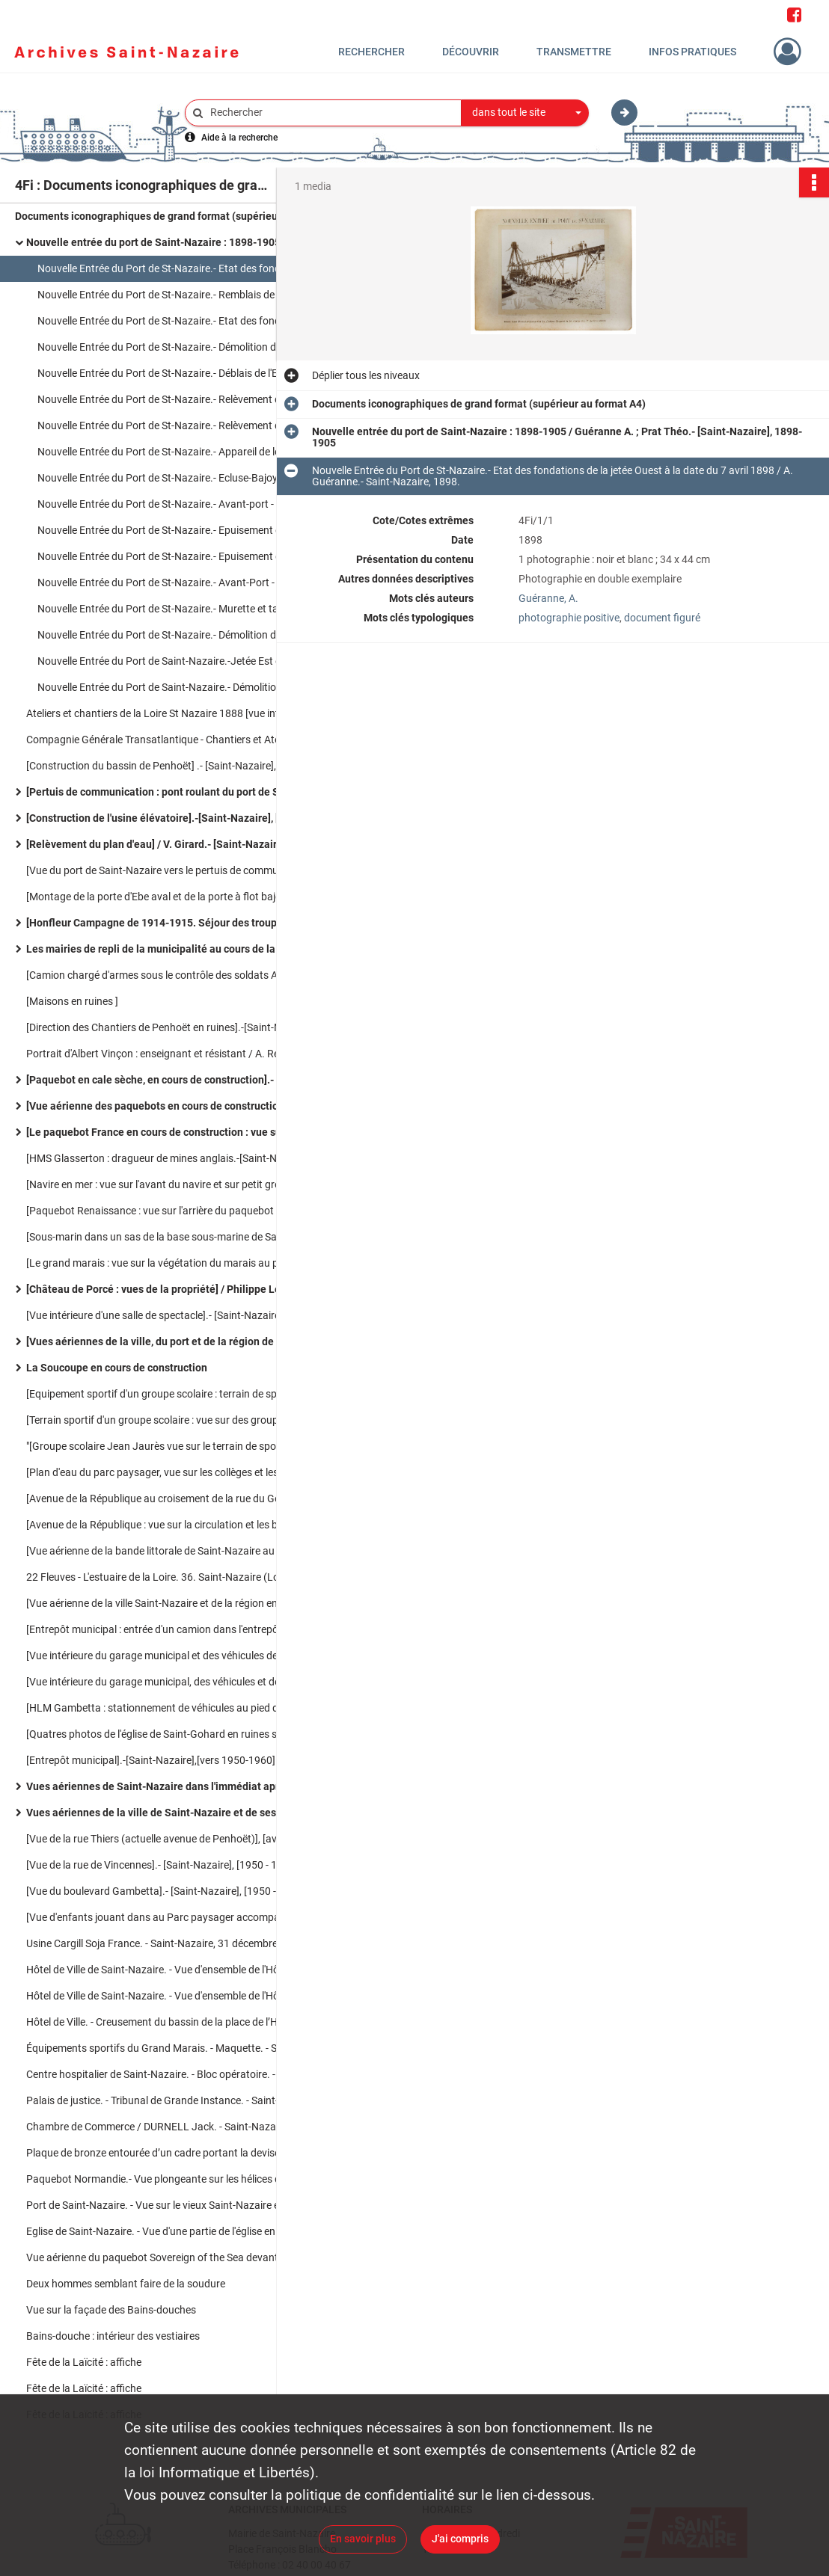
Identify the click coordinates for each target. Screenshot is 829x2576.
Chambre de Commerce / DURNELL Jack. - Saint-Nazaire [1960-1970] (175, 2127)
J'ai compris (460, 2539)
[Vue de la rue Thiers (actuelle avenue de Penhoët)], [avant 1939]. (175, 1839)
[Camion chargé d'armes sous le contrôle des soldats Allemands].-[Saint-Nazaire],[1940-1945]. (175, 975)
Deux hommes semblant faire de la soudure (125, 2284)
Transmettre (573, 52)
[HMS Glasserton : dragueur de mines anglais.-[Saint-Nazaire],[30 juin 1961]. (175, 1158)
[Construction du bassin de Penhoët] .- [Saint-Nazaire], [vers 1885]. (175, 766)
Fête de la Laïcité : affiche (83, 2362)
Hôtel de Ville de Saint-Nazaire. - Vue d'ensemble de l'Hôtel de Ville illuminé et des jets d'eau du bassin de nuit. (175, 1996)
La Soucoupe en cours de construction (116, 1368)
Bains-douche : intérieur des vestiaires (113, 2336)
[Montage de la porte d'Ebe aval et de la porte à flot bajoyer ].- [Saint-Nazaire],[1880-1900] (175, 897)
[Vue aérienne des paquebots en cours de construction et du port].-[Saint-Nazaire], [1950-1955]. (175, 1106)
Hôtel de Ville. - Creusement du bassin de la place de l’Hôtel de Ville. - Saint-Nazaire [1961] (175, 2022)
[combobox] (525, 112)
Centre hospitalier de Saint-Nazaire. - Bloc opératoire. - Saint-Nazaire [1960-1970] (175, 2074)
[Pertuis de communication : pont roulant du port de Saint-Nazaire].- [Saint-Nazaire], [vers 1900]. (175, 792)
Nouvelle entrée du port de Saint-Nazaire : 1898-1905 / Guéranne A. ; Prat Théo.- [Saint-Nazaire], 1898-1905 (175, 242)
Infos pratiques (692, 52)
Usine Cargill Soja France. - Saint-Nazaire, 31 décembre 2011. (166, 1943)
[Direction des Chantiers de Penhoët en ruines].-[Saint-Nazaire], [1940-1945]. (175, 1027)
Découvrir (470, 52)
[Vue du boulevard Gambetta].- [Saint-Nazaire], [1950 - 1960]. (167, 1891)
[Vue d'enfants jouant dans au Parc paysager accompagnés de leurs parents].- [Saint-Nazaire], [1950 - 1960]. (175, 1917)
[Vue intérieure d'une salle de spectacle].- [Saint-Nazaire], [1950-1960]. (175, 1315)
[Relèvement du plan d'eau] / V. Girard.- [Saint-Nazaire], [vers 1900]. (175, 844)
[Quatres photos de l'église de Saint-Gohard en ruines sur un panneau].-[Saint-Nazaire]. (175, 1734)
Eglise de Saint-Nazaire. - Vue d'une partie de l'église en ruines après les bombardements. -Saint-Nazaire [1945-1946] (175, 2231)
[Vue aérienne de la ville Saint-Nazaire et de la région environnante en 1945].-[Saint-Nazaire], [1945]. (175, 1603)
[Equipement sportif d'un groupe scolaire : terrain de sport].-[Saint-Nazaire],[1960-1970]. (175, 1394)
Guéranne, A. (548, 598)
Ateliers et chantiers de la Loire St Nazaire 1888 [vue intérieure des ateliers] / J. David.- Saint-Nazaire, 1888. (175, 713)
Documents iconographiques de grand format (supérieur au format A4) (164, 216)
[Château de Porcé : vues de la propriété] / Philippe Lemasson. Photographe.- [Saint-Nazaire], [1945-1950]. (175, 1289)
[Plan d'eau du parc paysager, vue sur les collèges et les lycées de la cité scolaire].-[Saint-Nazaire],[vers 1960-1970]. (175, 1472)
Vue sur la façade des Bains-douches (111, 2310)
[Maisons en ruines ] (72, 1001)
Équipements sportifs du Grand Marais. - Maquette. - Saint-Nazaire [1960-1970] (175, 2048)
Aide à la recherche (239, 137)
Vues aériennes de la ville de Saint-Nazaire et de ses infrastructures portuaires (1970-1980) (175, 1813)
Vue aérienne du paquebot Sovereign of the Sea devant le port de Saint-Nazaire (175, 2257)
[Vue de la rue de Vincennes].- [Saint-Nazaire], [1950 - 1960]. (163, 1865)
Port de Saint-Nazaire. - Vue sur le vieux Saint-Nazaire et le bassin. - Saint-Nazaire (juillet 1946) (175, 2205)
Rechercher (371, 52)
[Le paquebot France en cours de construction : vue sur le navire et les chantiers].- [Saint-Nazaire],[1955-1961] (175, 1132)
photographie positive (569, 618)
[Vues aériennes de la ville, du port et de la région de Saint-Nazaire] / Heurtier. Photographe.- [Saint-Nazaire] (175, 1341)
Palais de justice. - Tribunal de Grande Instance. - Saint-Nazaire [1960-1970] (175, 2100)
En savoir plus (363, 2539)
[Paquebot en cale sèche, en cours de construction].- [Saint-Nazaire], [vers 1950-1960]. (175, 1080)
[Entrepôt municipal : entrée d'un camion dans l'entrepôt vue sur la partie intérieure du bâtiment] (175, 1629)
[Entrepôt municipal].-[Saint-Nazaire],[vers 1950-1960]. (152, 1760)
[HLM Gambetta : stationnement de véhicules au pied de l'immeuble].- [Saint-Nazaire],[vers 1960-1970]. (175, 1708)
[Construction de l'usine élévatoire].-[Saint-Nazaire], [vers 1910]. (175, 818)
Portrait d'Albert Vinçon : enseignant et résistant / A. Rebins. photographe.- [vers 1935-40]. (175, 1054)
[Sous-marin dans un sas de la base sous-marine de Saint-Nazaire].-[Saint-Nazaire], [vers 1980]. (175, 1237)
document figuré (662, 618)
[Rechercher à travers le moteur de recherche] (330, 112)
